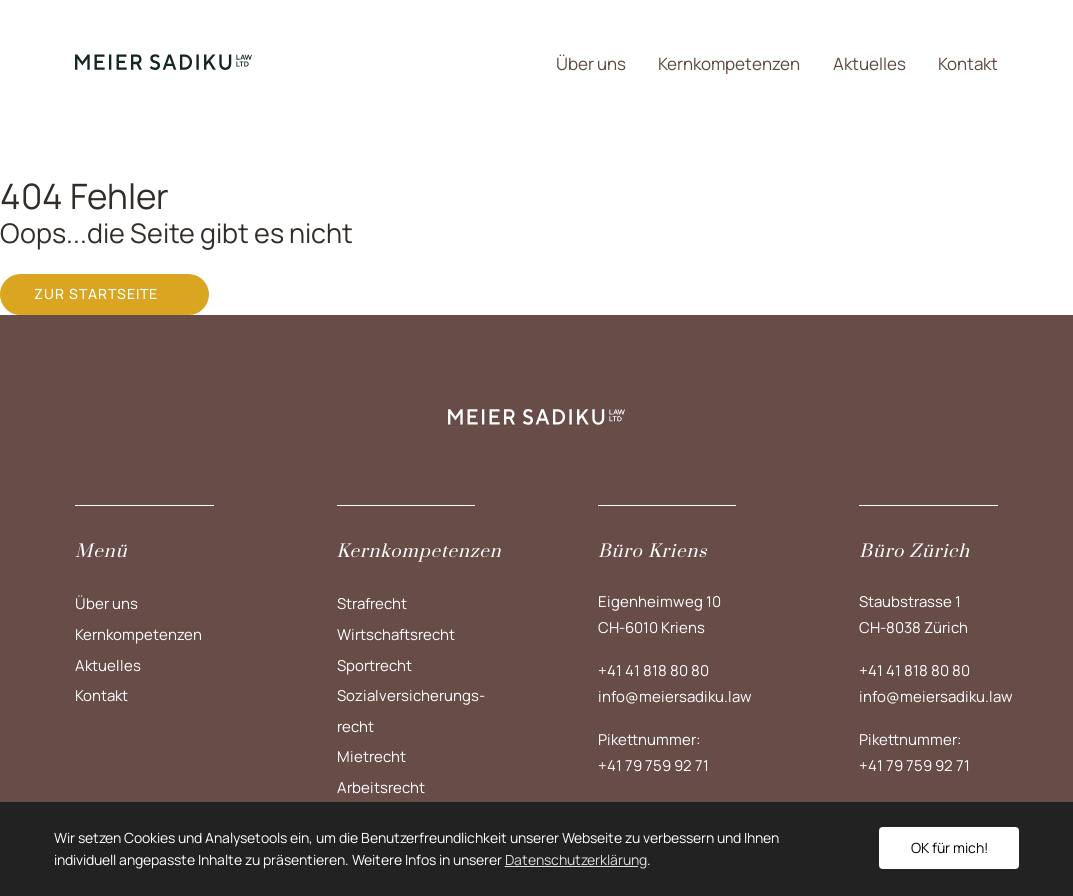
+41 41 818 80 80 (653, 670)
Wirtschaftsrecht (396, 634)
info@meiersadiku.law (675, 696)
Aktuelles (869, 63)
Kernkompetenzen (729, 63)
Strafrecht (372, 603)
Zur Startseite (96, 294)
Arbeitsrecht (381, 787)
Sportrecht (374, 665)
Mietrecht (371, 756)
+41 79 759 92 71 (653, 765)
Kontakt (968, 63)
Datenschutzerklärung (576, 859)
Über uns (591, 63)
